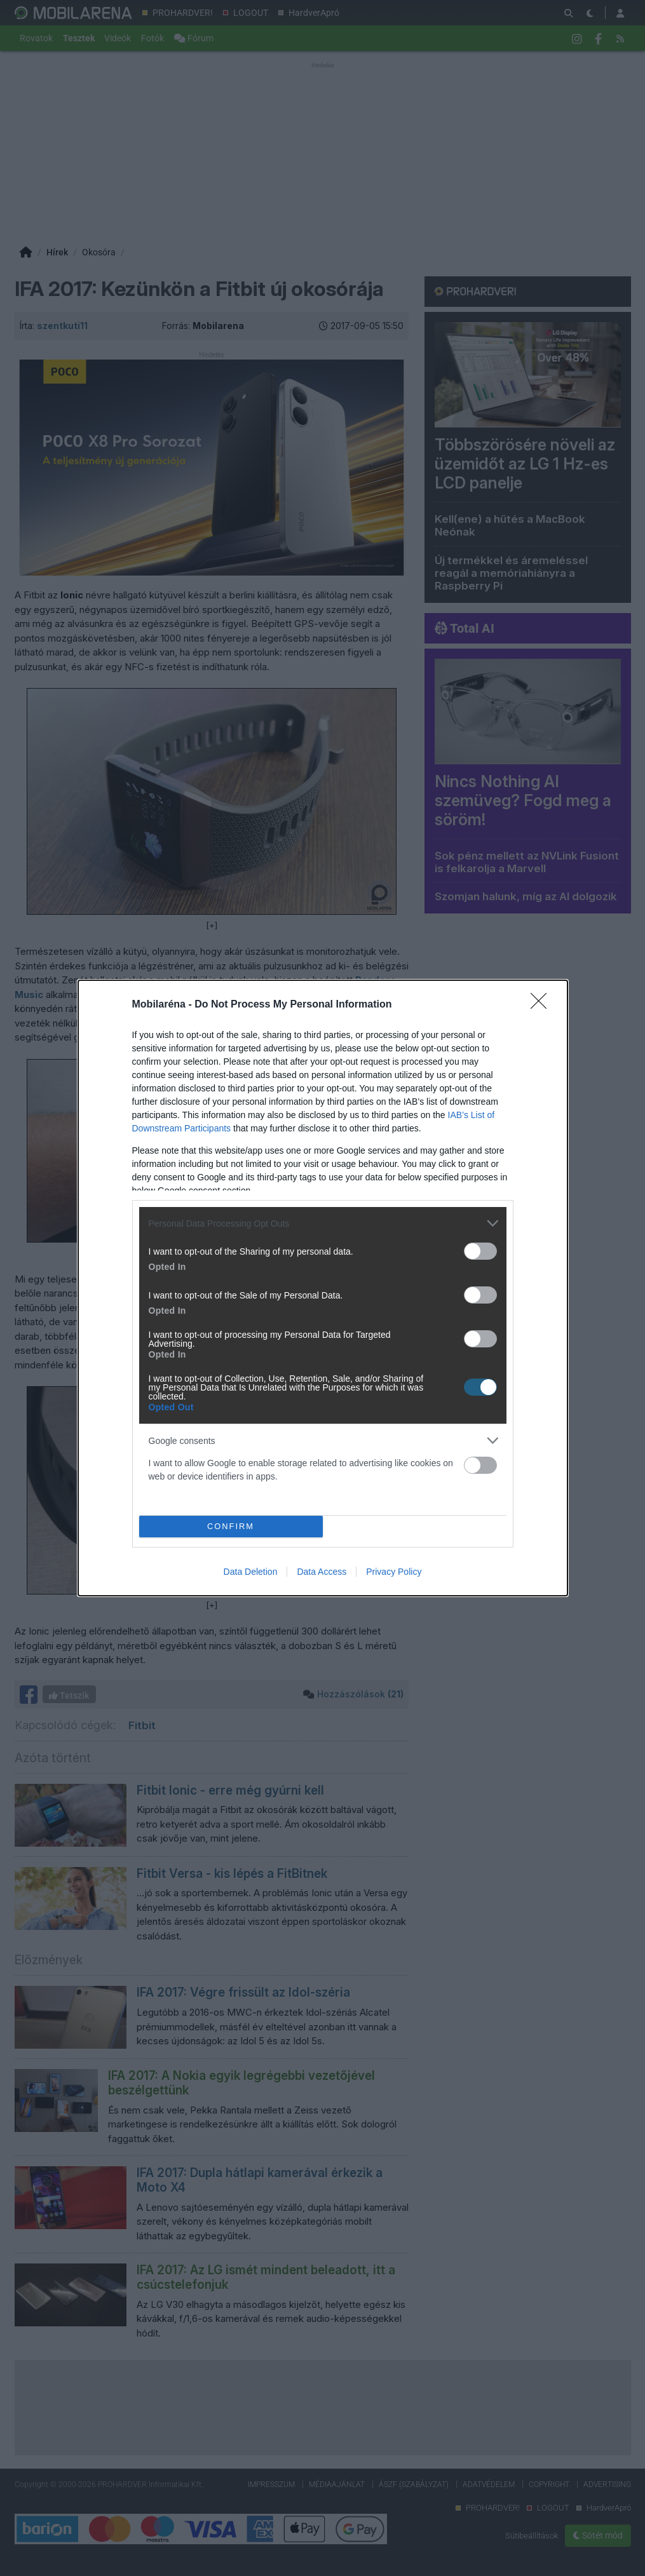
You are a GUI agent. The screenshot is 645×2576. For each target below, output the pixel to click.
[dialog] (322, 1288)
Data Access (321, 1572)
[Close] (543, 1005)
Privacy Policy (393, 1572)
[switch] (480, 1251)
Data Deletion (251, 1572)
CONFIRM (231, 1527)
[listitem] (323, 1223)
